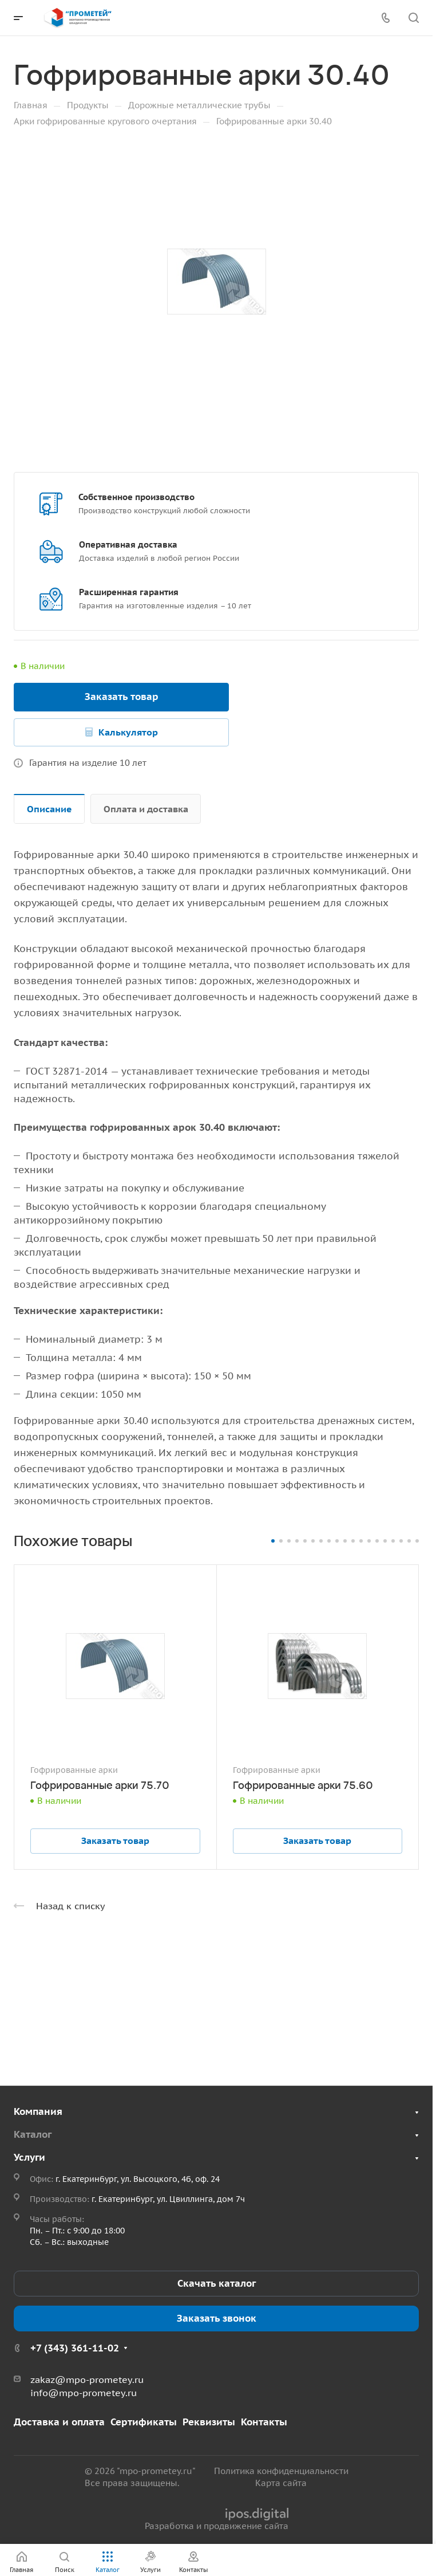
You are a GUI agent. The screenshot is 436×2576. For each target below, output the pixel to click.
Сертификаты (143, 2422)
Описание (49, 809)
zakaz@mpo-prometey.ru (87, 2379)
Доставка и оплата (59, 2422)
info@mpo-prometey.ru (83, 2392)
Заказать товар (121, 696)
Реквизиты (209, 2422)
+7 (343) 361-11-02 (74, 2348)
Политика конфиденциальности (281, 2470)
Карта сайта (281, 2482)
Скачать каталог (216, 2283)
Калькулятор (128, 732)
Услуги (29, 2157)
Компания (38, 2111)
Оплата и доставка (146, 809)
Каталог (32, 2134)
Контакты (264, 2422)
